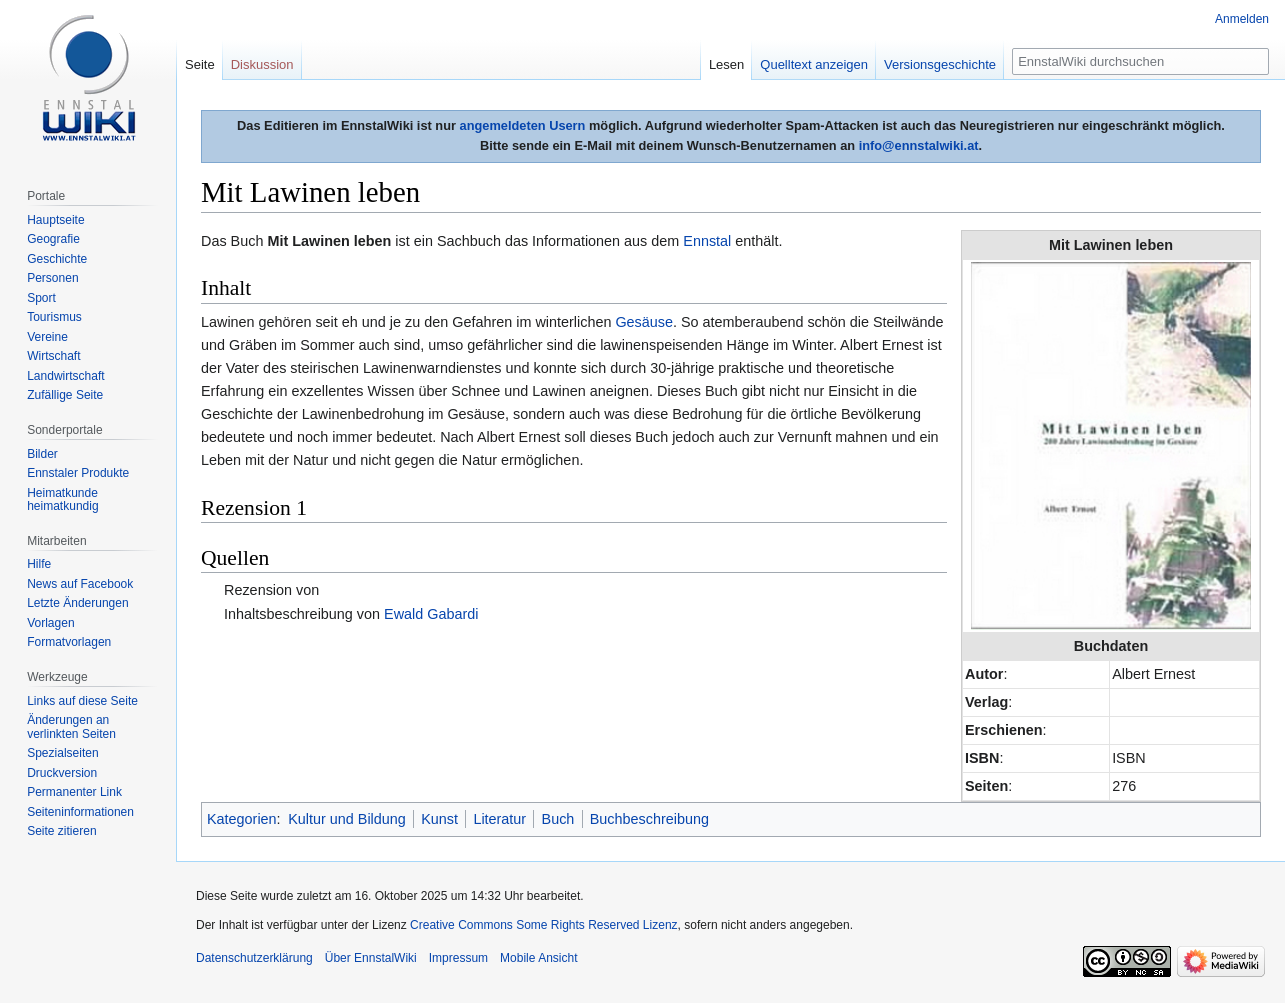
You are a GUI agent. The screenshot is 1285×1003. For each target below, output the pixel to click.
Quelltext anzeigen (814, 64)
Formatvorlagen (69, 642)
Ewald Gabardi (431, 614)
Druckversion (62, 773)
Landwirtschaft (65, 376)
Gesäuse (644, 322)
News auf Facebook (80, 584)
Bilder (42, 454)
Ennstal (707, 241)
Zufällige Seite (65, 395)
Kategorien (242, 819)
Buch (558, 819)
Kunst (439, 819)
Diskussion (262, 64)
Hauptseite (55, 220)
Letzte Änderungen (77, 603)
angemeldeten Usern (523, 125)
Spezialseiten (62, 753)
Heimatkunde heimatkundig (62, 500)
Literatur (499, 819)
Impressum (458, 958)
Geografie (53, 239)
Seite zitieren (61, 831)
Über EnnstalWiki (371, 958)
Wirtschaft (53, 356)
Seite (200, 64)
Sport (41, 298)
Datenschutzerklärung (254, 958)
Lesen (726, 64)
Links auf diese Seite (82, 701)
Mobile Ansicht (538, 958)
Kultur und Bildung (347, 819)
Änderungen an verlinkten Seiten (71, 727)
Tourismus (54, 317)
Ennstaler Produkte (78, 473)
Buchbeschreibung (649, 819)
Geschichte (57, 259)
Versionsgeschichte (940, 64)
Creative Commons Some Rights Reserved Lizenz (543, 925)
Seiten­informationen (80, 812)
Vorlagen (50, 623)
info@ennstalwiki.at (919, 145)
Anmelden (1242, 19)
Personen (52, 278)
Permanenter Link (74, 792)
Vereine (47, 337)
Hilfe (39, 564)
